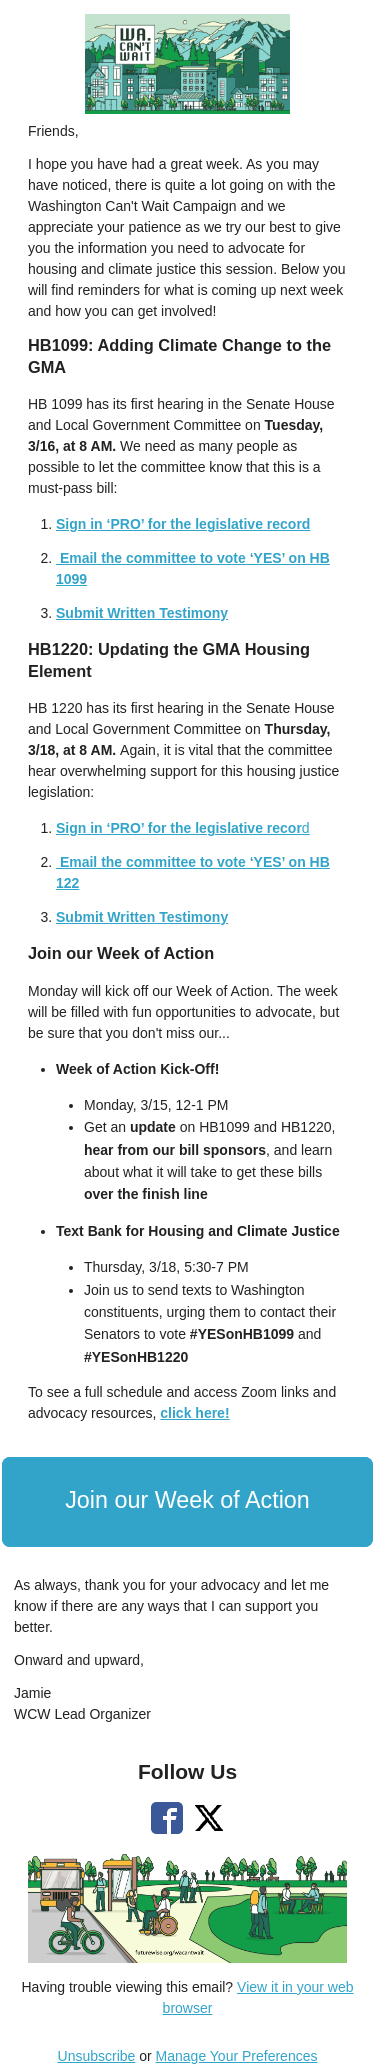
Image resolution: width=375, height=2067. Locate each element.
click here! (194, 1413)
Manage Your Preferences (237, 2056)
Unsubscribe (97, 2056)
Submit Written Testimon (138, 917)
